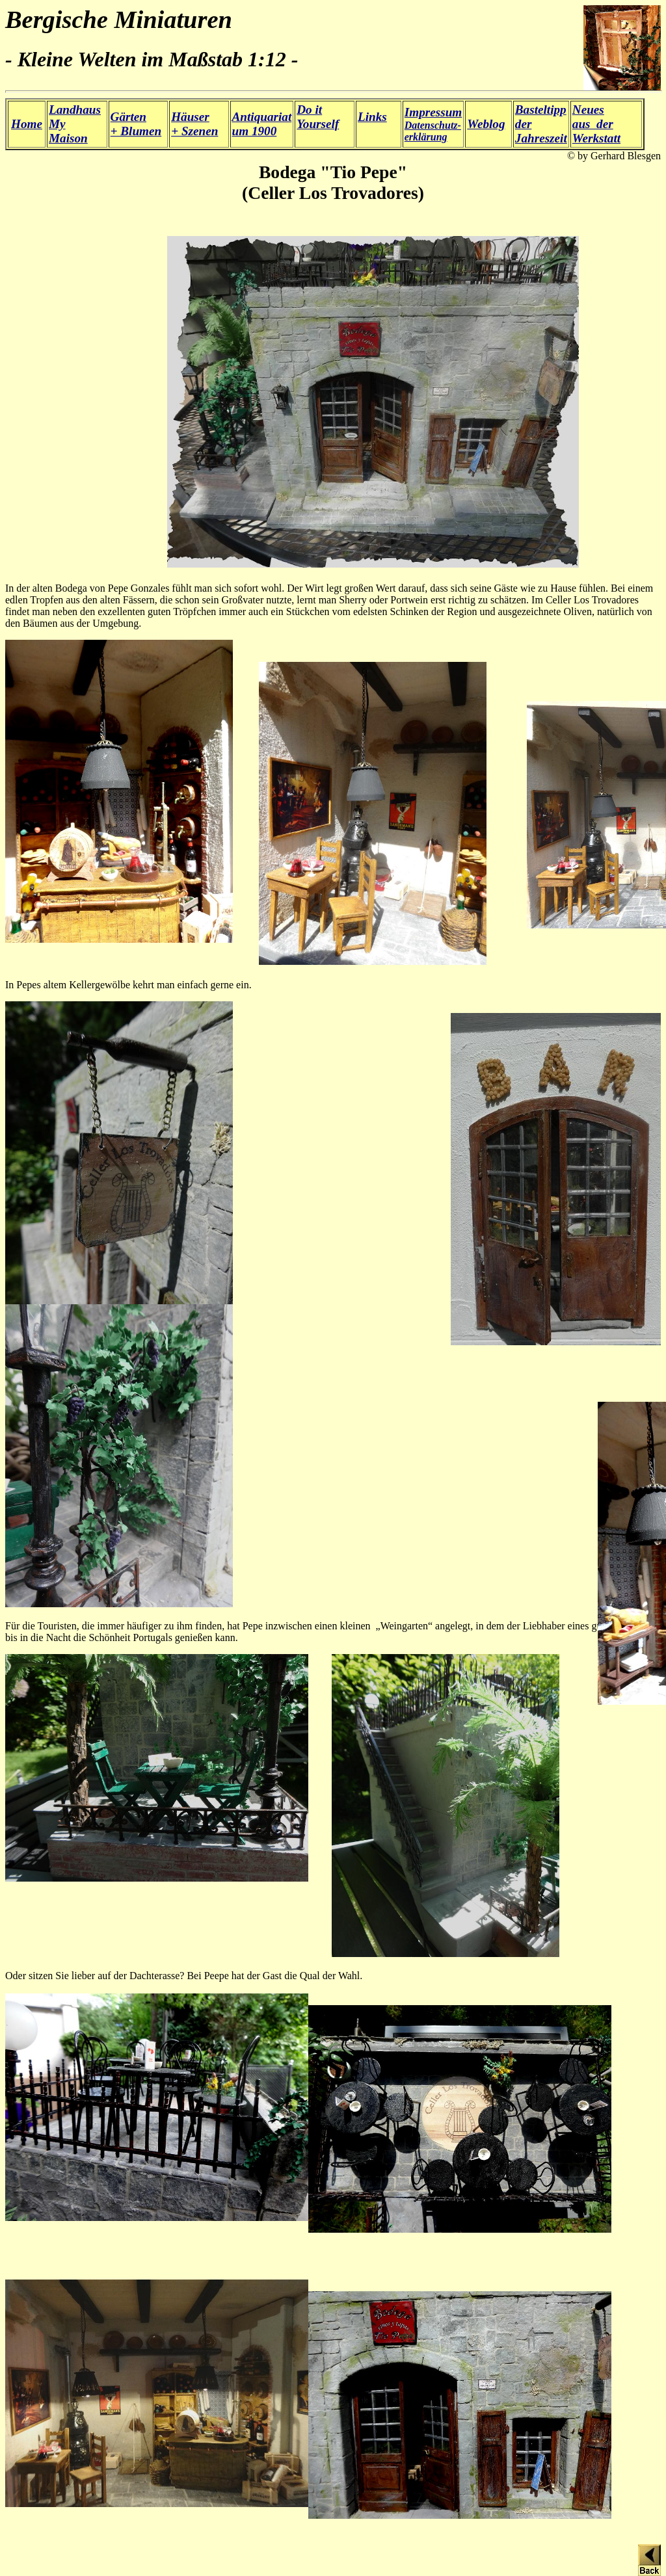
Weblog (486, 124)
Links (372, 117)
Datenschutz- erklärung (433, 124)
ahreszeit (543, 138)
